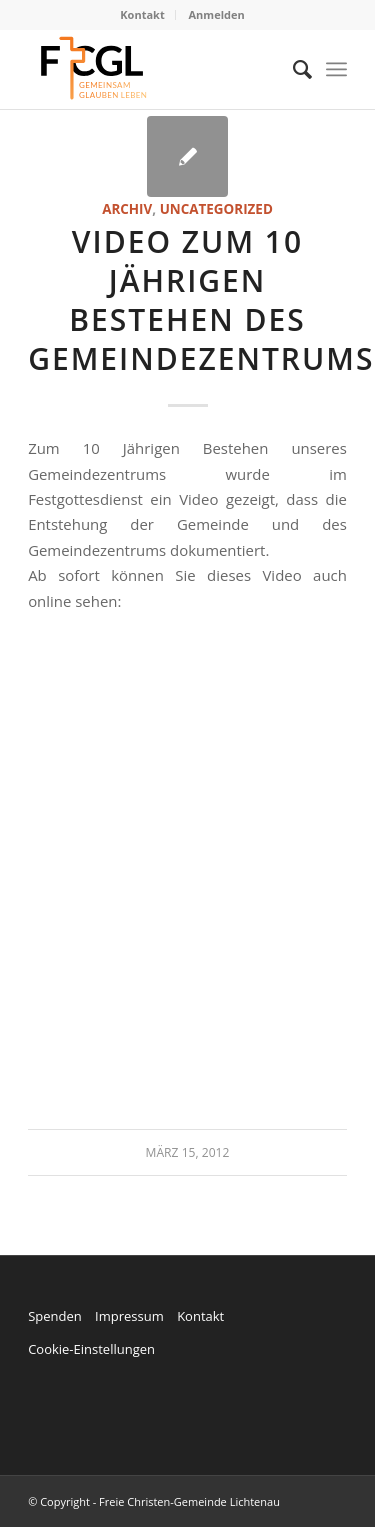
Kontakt (142, 14)
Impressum (129, 1316)
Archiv (127, 209)
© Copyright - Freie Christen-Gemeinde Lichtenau (154, 1501)
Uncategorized (216, 209)
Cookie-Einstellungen (91, 1349)
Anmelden (217, 14)
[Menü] (336, 69)
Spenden (55, 1316)
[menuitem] (142, 15)
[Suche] (292, 69)
